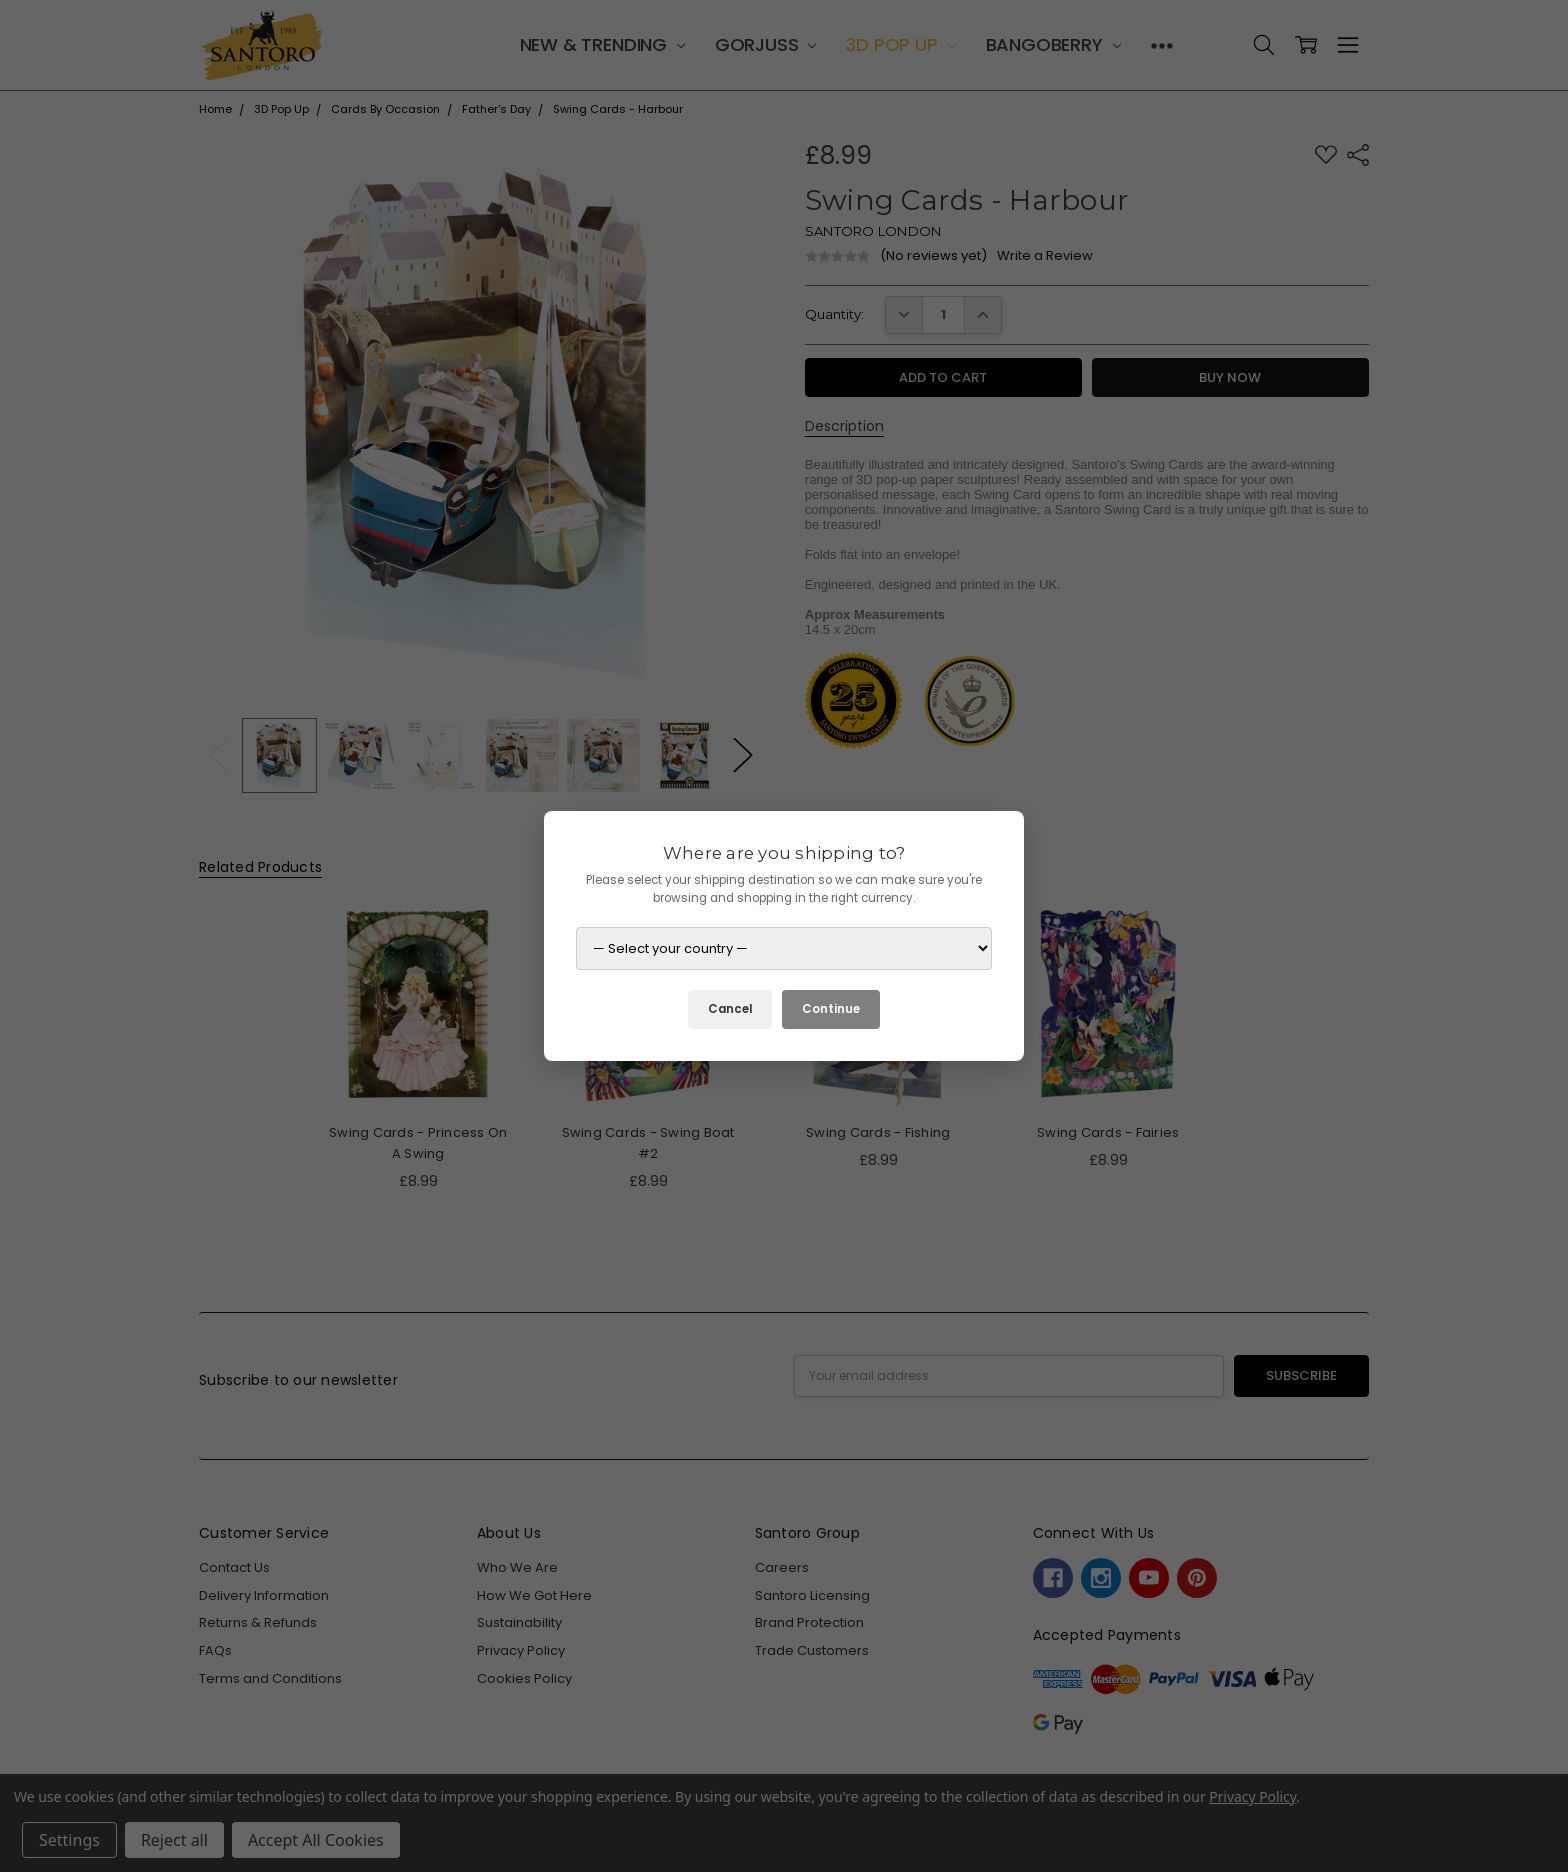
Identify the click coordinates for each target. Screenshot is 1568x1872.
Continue (831, 1009)
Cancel (730, 1009)
